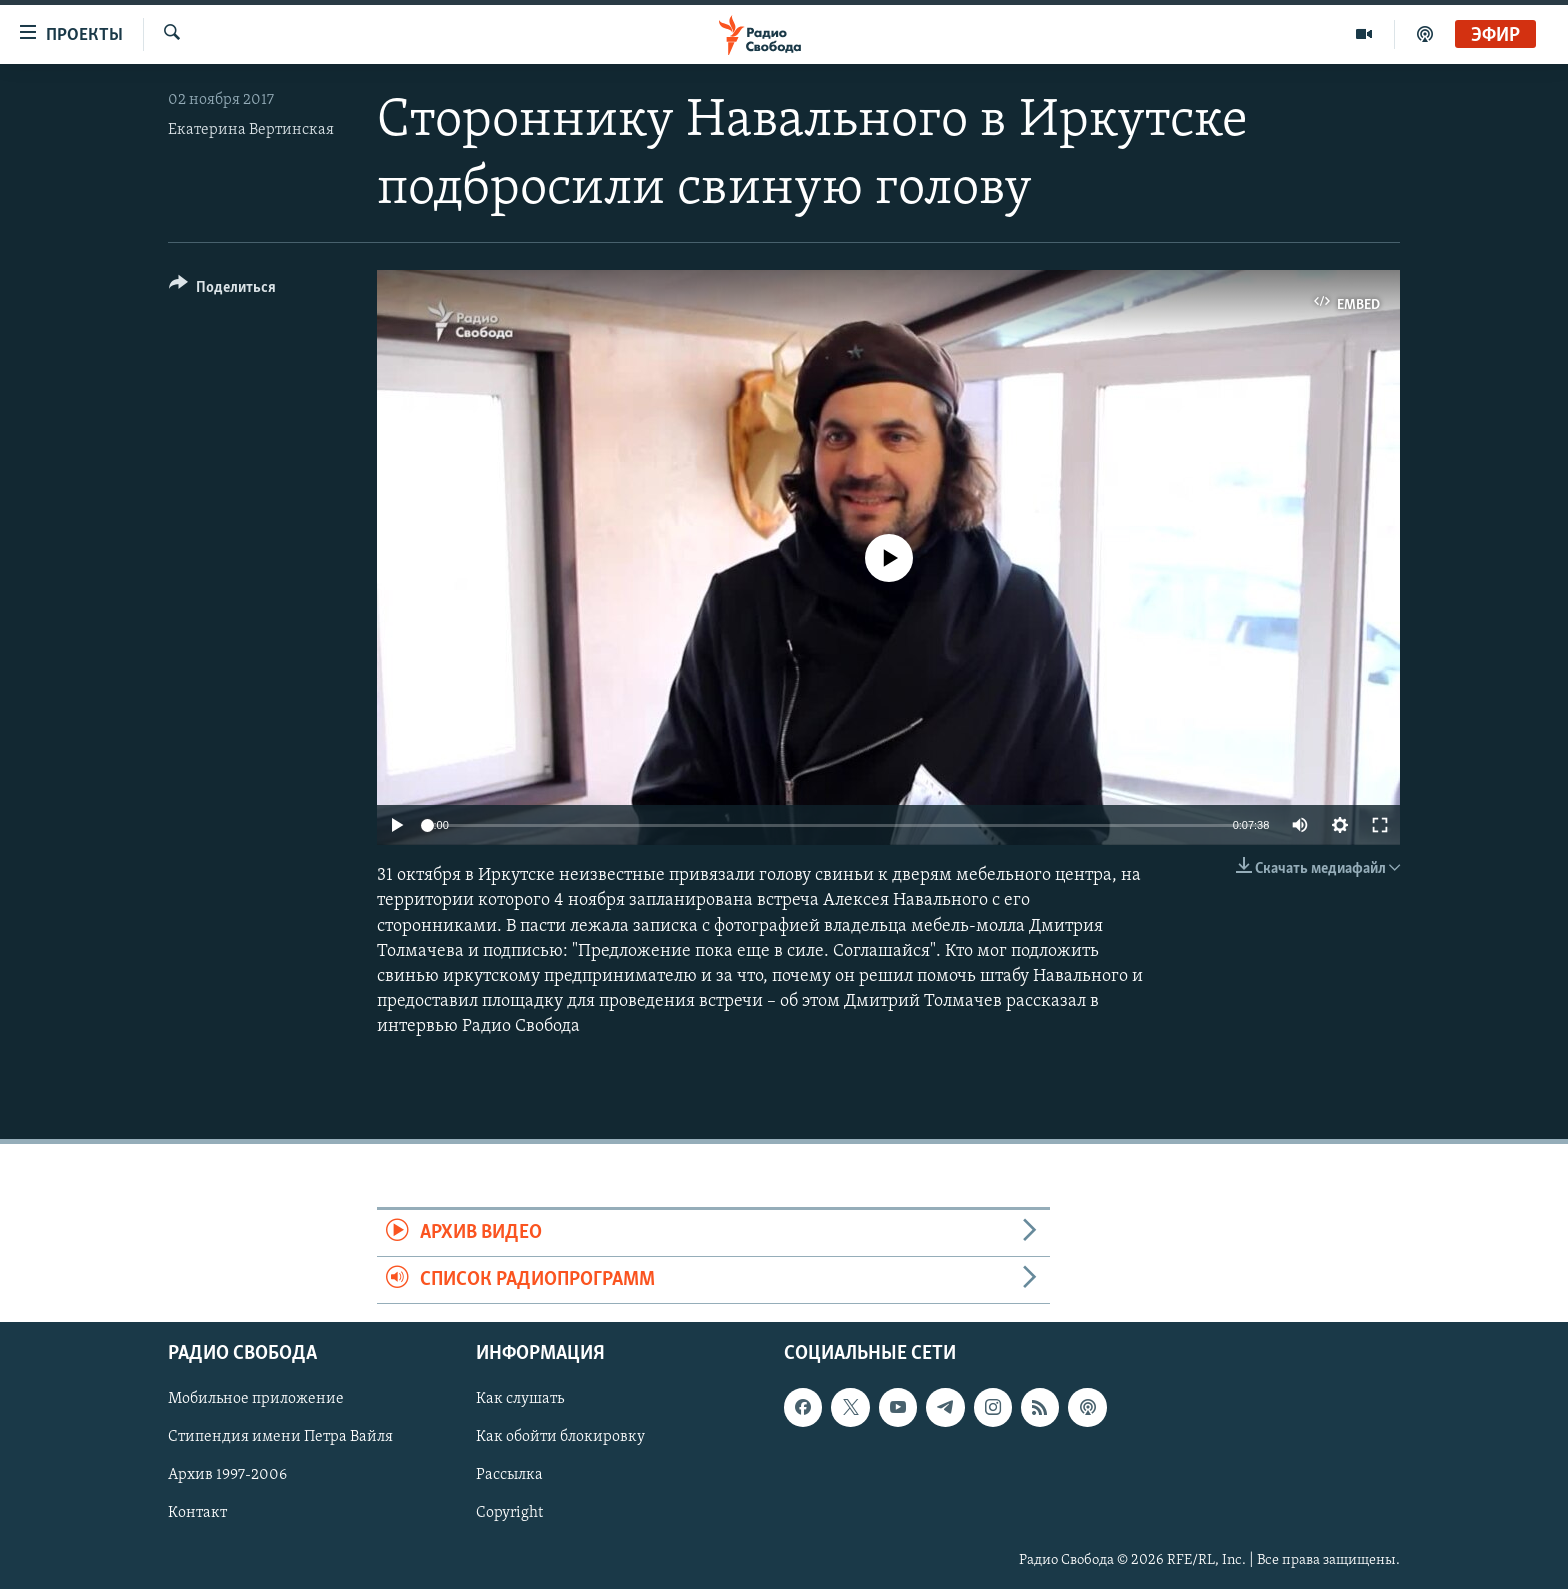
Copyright (509, 1514)
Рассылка (509, 1476)
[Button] (222, 290)
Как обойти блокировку (560, 1438)
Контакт (197, 1514)
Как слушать (520, 1400)
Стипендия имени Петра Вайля (280, 1438)
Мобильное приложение (256, 1400)
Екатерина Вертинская (251, 130)
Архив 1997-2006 (227, 1476)
